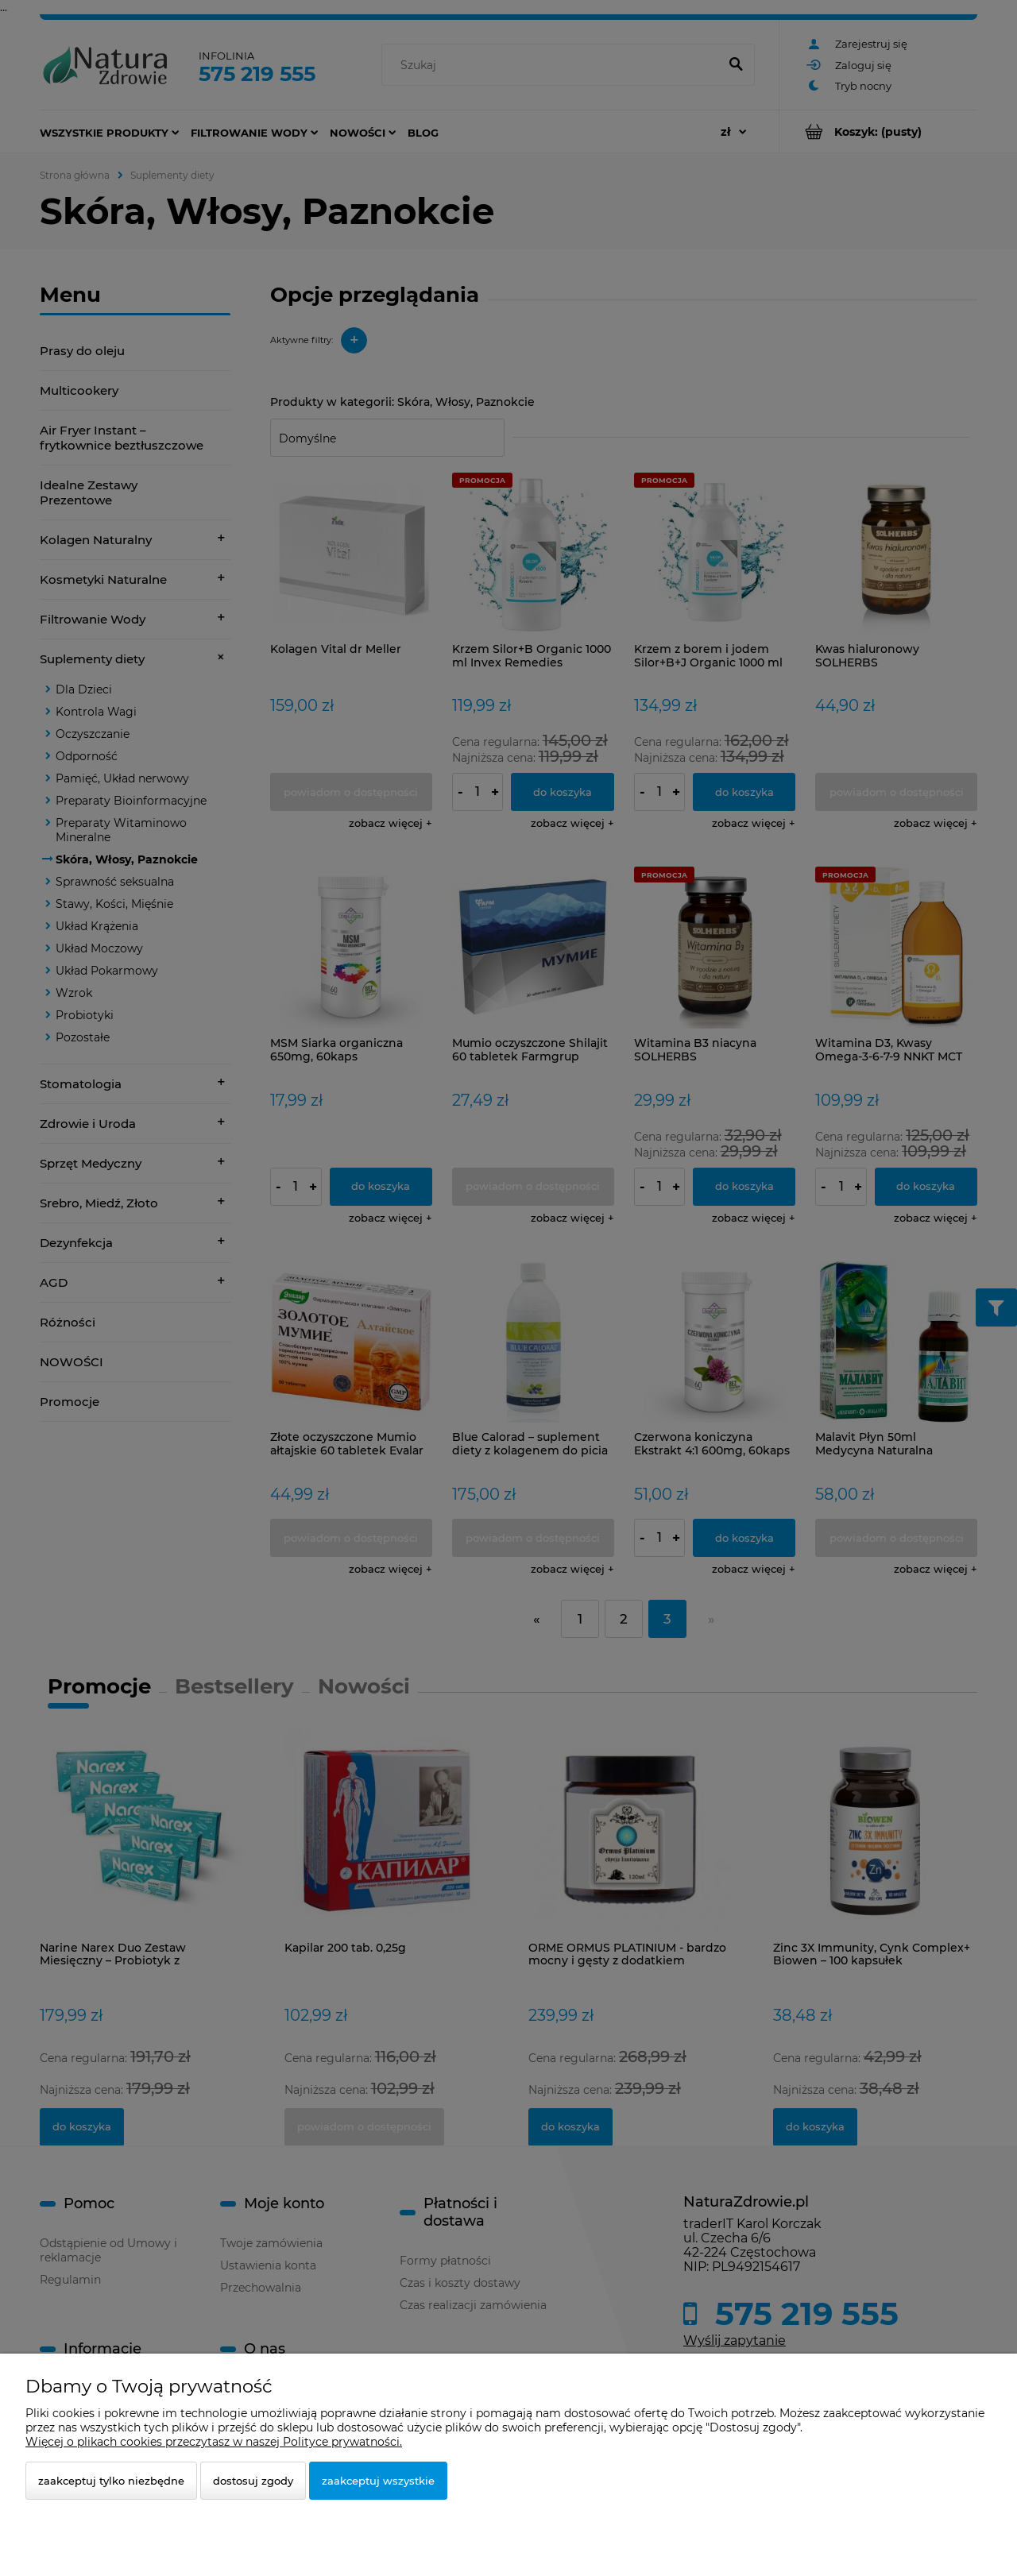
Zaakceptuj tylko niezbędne (111, 2480)
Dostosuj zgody (253, 2480)
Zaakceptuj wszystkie (378, 2480)
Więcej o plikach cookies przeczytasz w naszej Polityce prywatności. (213, 2442)
